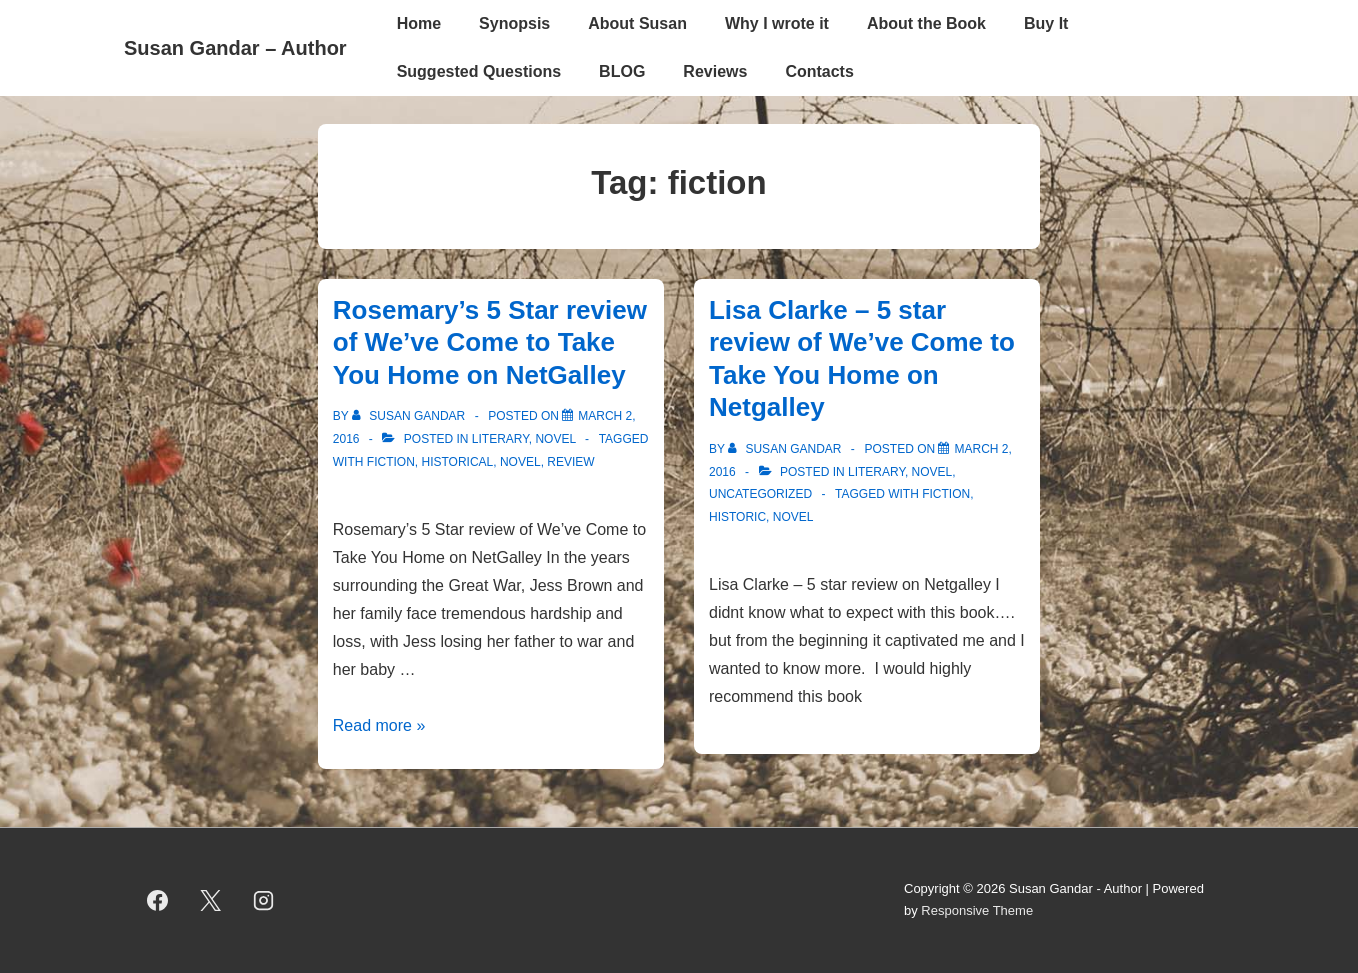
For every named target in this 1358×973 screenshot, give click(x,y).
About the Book (926, 23)
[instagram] (264, 900)
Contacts (819, 71)
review (570, 462)
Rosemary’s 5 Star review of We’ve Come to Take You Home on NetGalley (490, 342)
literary (500, 439)
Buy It (1046, 23)
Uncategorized (760, 494)
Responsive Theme (977, 910)
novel (555, 439)
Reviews (715, 71)
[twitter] (211, 900)
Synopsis (514, 23)
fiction (391, 462)
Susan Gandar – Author (235, 48)
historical (457, 462)
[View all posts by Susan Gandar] (410, 416)
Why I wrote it (777, 23)
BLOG (622, 71)
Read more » (379, 725)
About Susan (637, 23)
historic (737, 517)
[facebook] (158, 900)
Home (419, 23)
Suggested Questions (479, 71)
